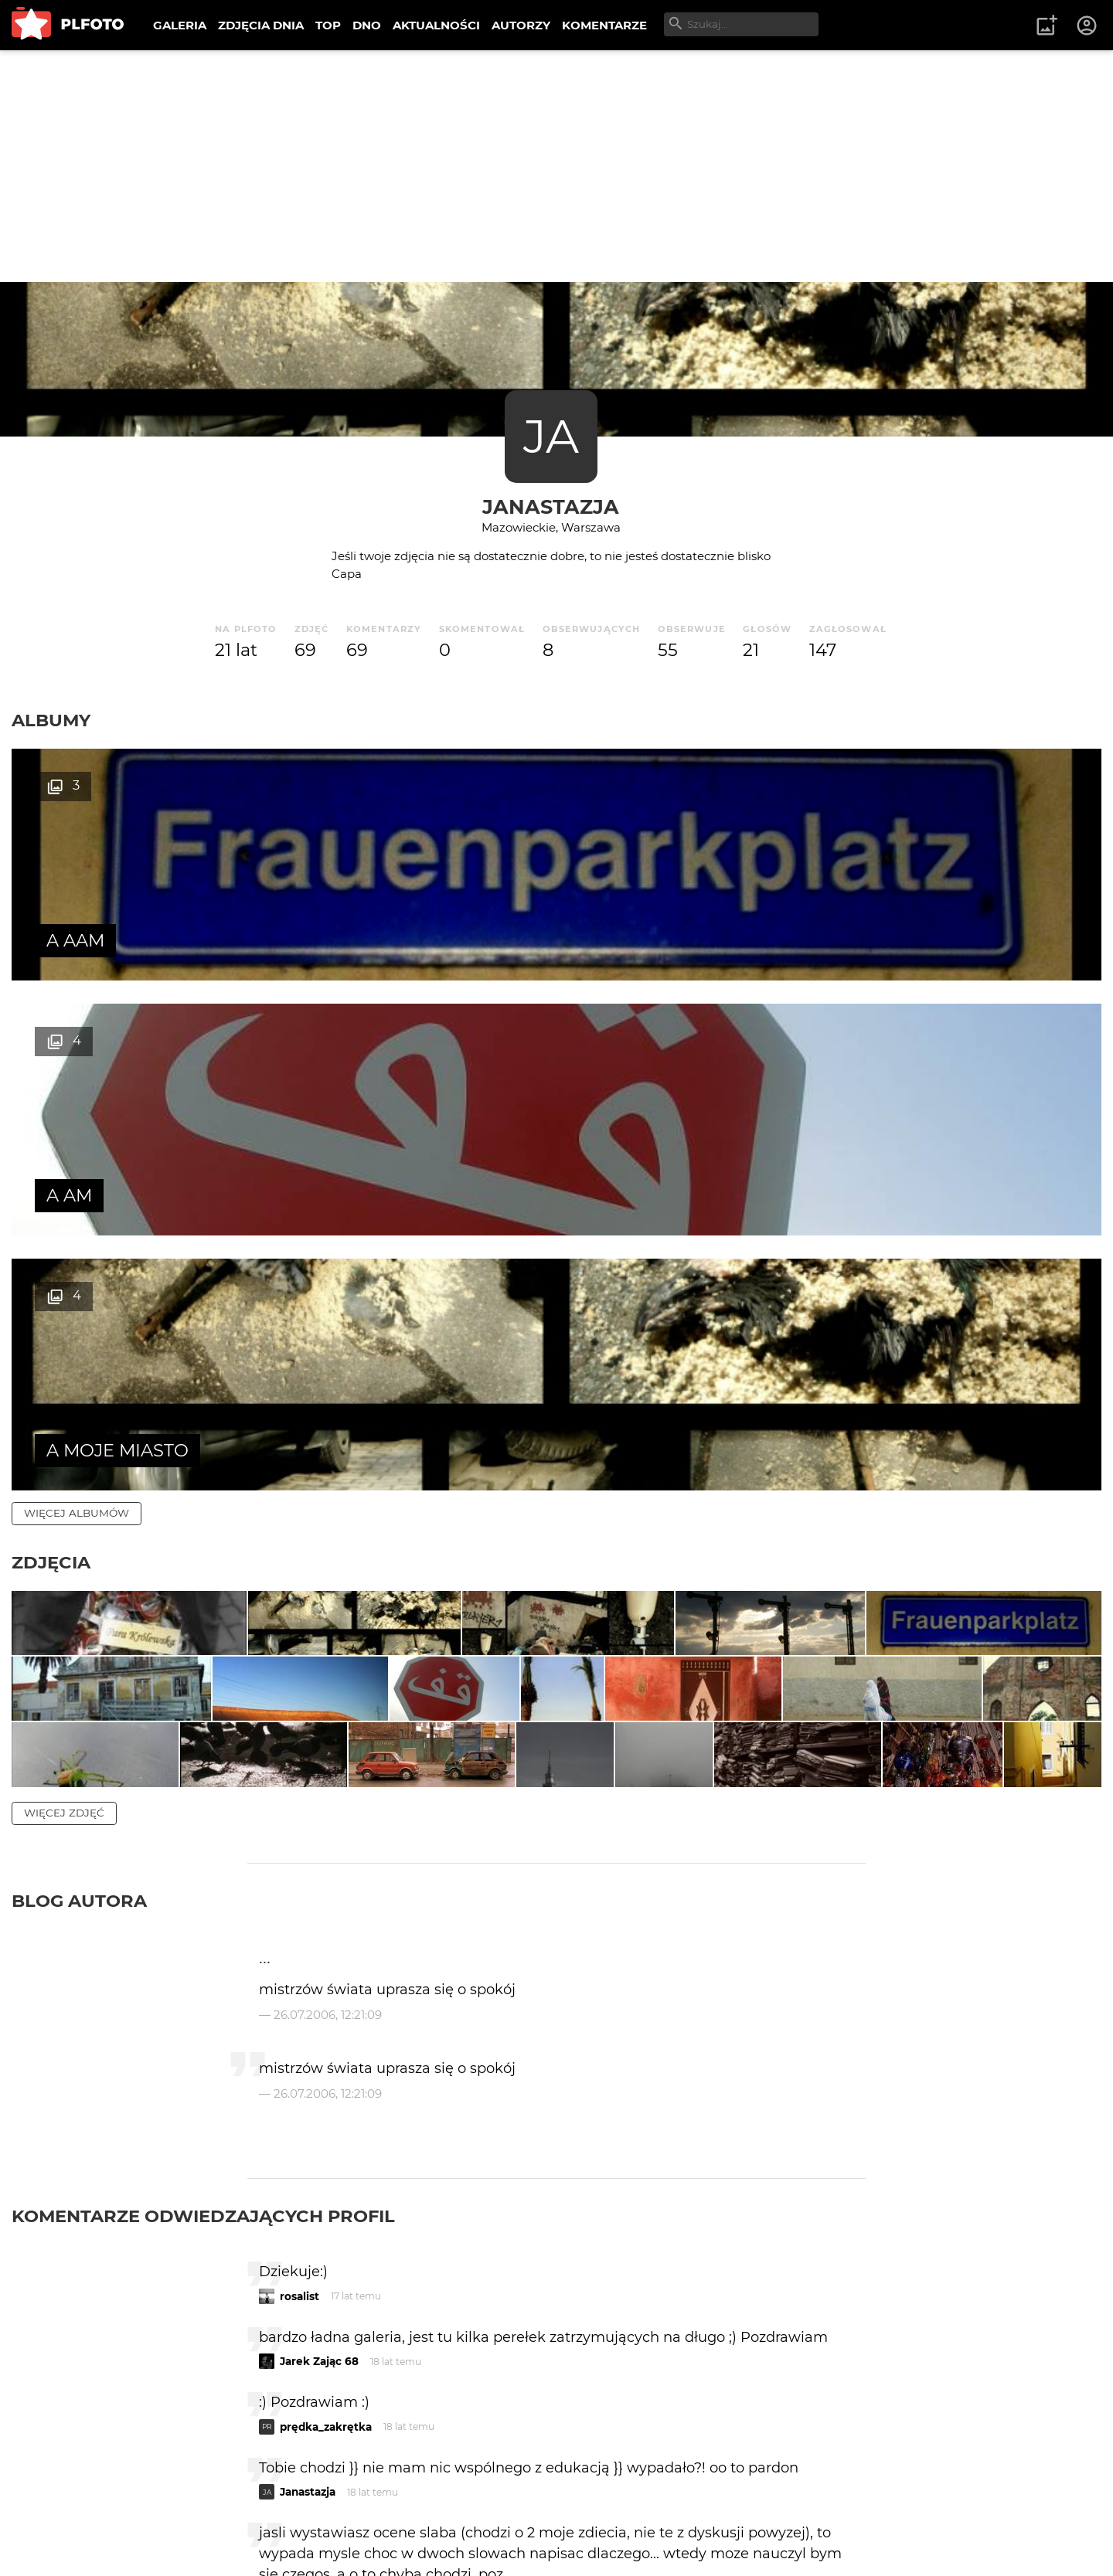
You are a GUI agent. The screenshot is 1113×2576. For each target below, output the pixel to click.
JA (551, 436)
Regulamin (55, 2539)
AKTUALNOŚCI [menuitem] (436, 25)
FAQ (226, 2513)
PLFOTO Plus (149, 2513)
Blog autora (79, 1546)
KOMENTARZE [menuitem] (604, 25)
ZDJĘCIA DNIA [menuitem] (261, 25)
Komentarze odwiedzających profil (203, 1861)
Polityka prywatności (170, 2539)
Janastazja (550, 506)
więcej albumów (76, 1003)
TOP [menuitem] (328, 25)
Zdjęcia (51, 1052)
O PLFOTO (55, 2513)
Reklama (288, 2513)
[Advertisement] (556, 166)
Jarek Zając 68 (319, 2006)
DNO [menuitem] (366, 25)
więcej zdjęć (64, 1458)
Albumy (51, 720)
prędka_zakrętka (326, 2071)
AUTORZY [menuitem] (521, 25)
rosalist (299, 1941)
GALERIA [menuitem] (179, 25)
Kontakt (363, 2513)
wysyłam (811, 2374)
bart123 (299, 2244)
